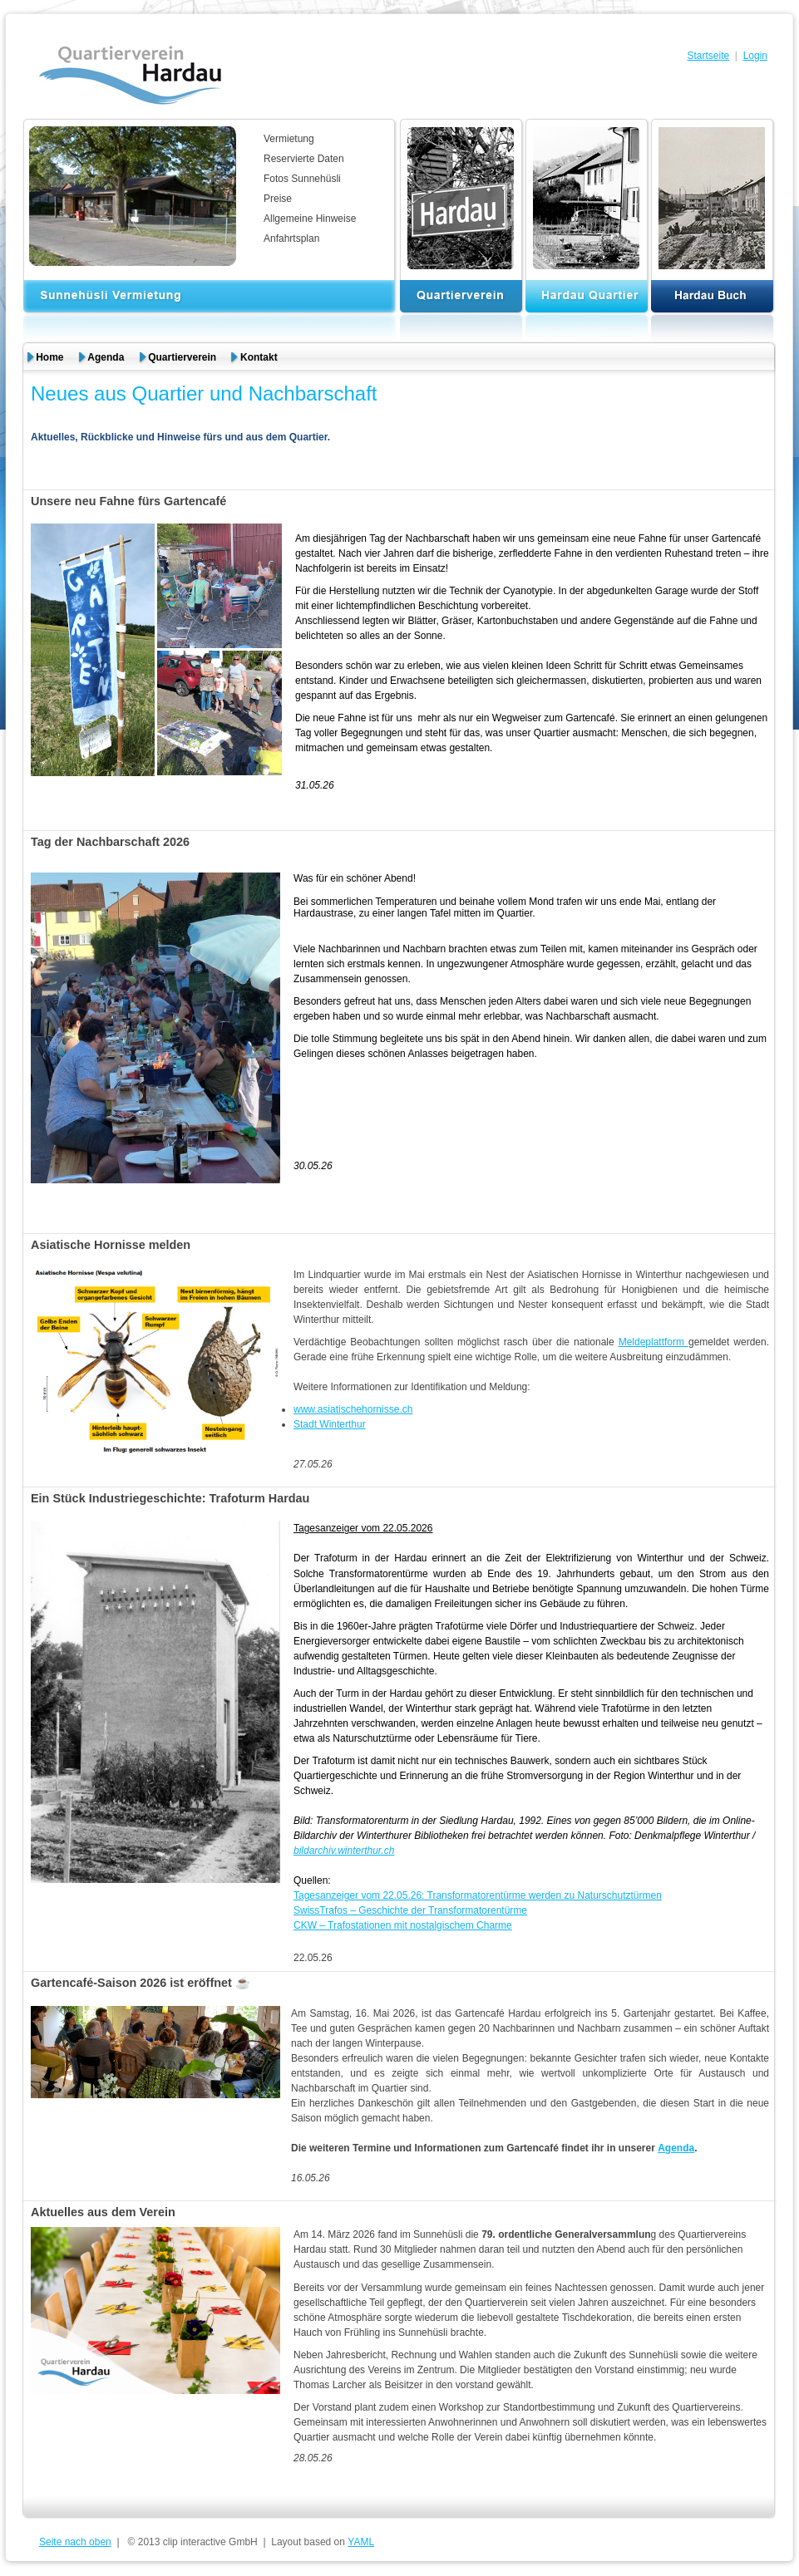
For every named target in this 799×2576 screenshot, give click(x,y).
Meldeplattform (653, 1342)
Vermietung (289, 139)
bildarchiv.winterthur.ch (343, 1850)
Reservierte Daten (304, 159)
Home (49, 357)
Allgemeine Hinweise (310, 218)
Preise (278, 198)
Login (755, 55)
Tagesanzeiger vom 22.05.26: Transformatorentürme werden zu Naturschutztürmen (477, 1895)
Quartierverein (182, 357)
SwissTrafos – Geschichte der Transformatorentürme (410, 1910)
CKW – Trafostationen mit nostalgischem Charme (402, 1925)
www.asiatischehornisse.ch (352, 1409)
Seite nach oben (75, 2542)
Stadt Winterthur (329, 1424)
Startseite (708, 55)
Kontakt (259, 357)
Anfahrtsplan (291, 238)
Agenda (105, 357)
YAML (361, 2542)
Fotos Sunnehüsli (302, 178)
